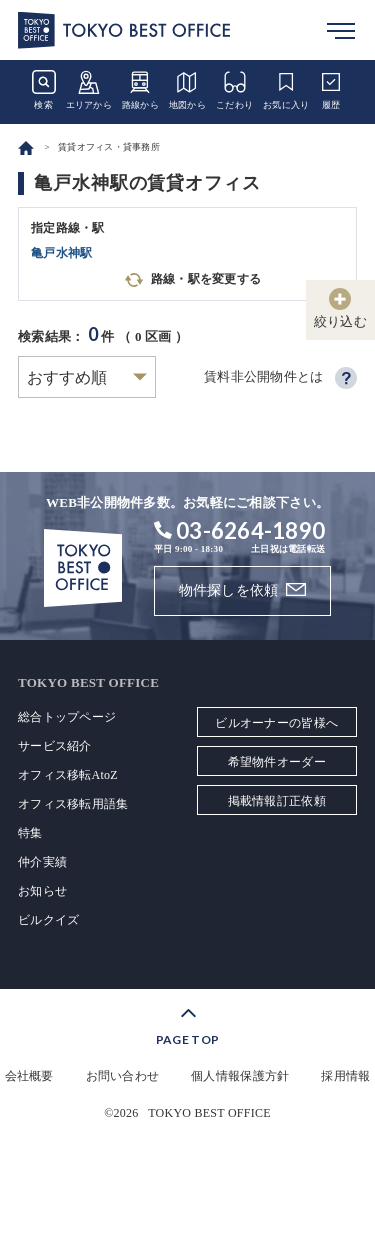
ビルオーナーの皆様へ (276, 723)
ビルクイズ (48, 920)
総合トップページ (67, 717)
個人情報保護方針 (240, 1076)
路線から (140, 90)
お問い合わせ (123, 1076)
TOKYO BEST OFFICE (209, 1113)
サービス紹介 (55, 746)
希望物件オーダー (277, 762)
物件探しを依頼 (229, 590)
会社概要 (29, 1076)
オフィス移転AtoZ (68, 775)
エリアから (89, 90)
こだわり (234, 90)
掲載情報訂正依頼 (277, 801)
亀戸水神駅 (61, 253)
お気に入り (286, 90)
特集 (30, 833)
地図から (187, 90)
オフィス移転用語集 (73, 804)
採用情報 (345, 1076)
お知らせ (42, 891)
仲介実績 (42, 862)
